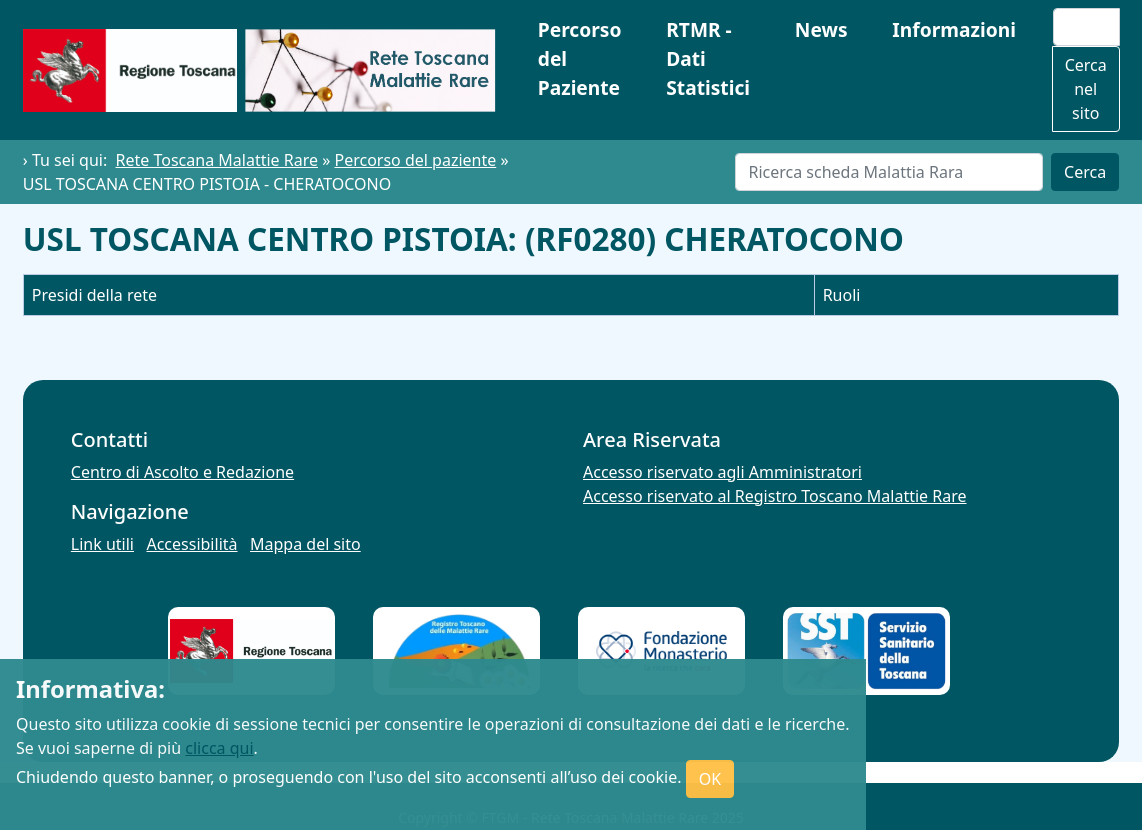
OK (710, 779)
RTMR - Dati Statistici (708, 58)
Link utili (102, 544)
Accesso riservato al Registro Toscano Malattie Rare (775, 496)
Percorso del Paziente (580, 58)
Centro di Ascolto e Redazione (182, 472)
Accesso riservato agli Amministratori (722, 472)
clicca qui (219, 748)
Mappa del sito (305, 544)
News (821, 29)
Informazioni (954, 29)
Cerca (1085, 172)
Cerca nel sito (1086, 89)
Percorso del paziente (415, 160)
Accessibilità (191, 544)
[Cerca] (889, 172)
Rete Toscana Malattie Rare (217, 160)
